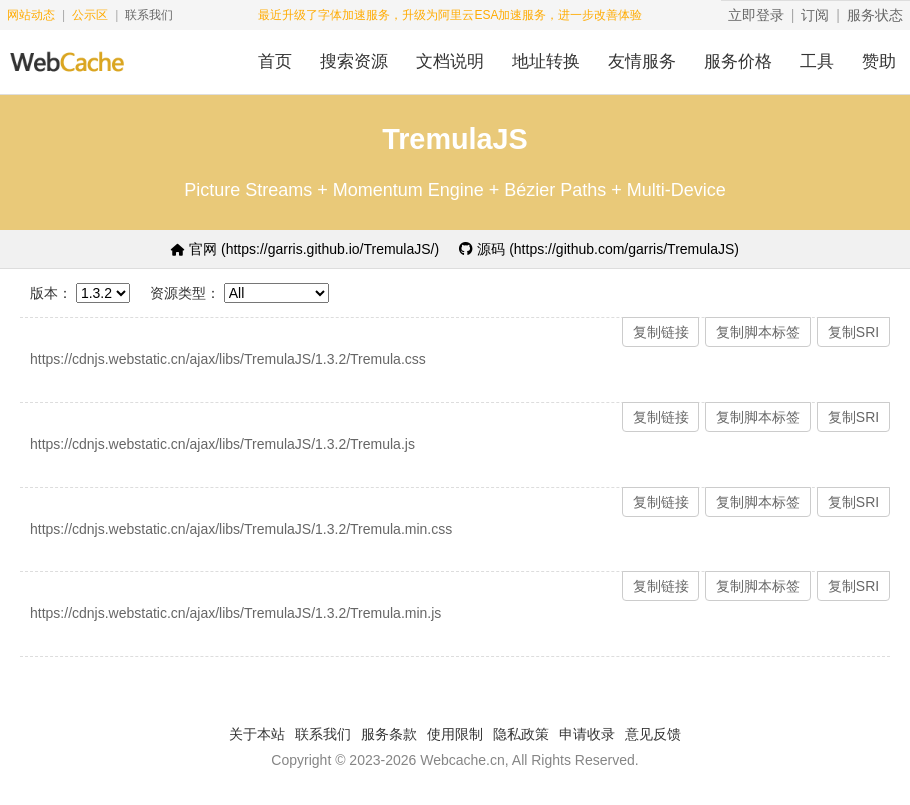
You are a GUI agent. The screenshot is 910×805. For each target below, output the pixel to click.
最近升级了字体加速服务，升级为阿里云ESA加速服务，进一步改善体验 (450, 15)
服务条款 (389, 734)
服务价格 (738, 61)
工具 (817, 61)
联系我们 (149, 15)
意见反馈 (653, 734)
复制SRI (853, 332)
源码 (599, 249)
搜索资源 (354, 61)
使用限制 (455, 734)
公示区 (90, 15)
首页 (275, 61)
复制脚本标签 (758, 332)
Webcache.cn (462, 760)
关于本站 (257, 734)
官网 (305, 249)
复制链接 (661, 332)
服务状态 (875, 15)
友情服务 (642, 61)
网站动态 (31, 15)
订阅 (815, 15)
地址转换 (546, 61)
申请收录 (587, 734)
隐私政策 (521, 734)
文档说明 (450, 61)
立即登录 (756, 15)
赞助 (879, 61)
